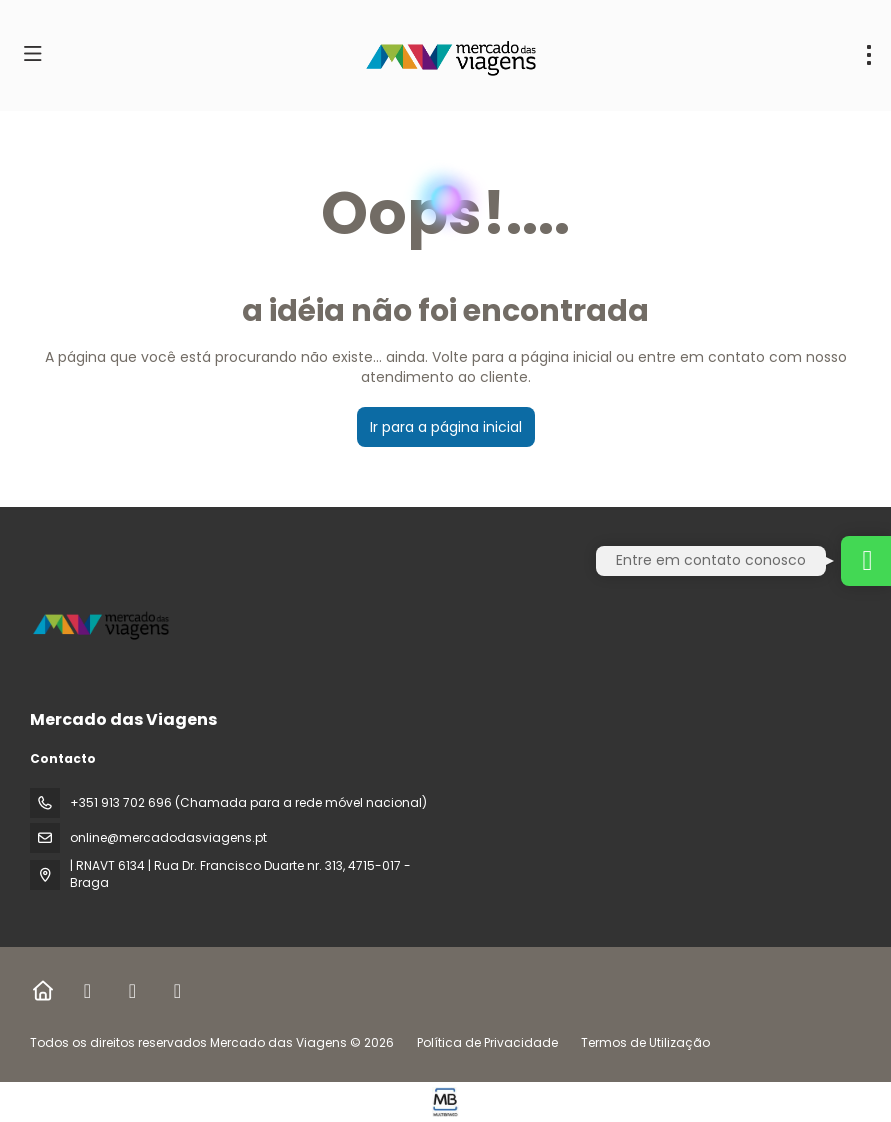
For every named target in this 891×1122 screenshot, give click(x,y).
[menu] (869, 55)
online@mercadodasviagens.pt (168, 837)
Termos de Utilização (644, 1042)
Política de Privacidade (487, 1042)
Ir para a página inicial (446, 427)
